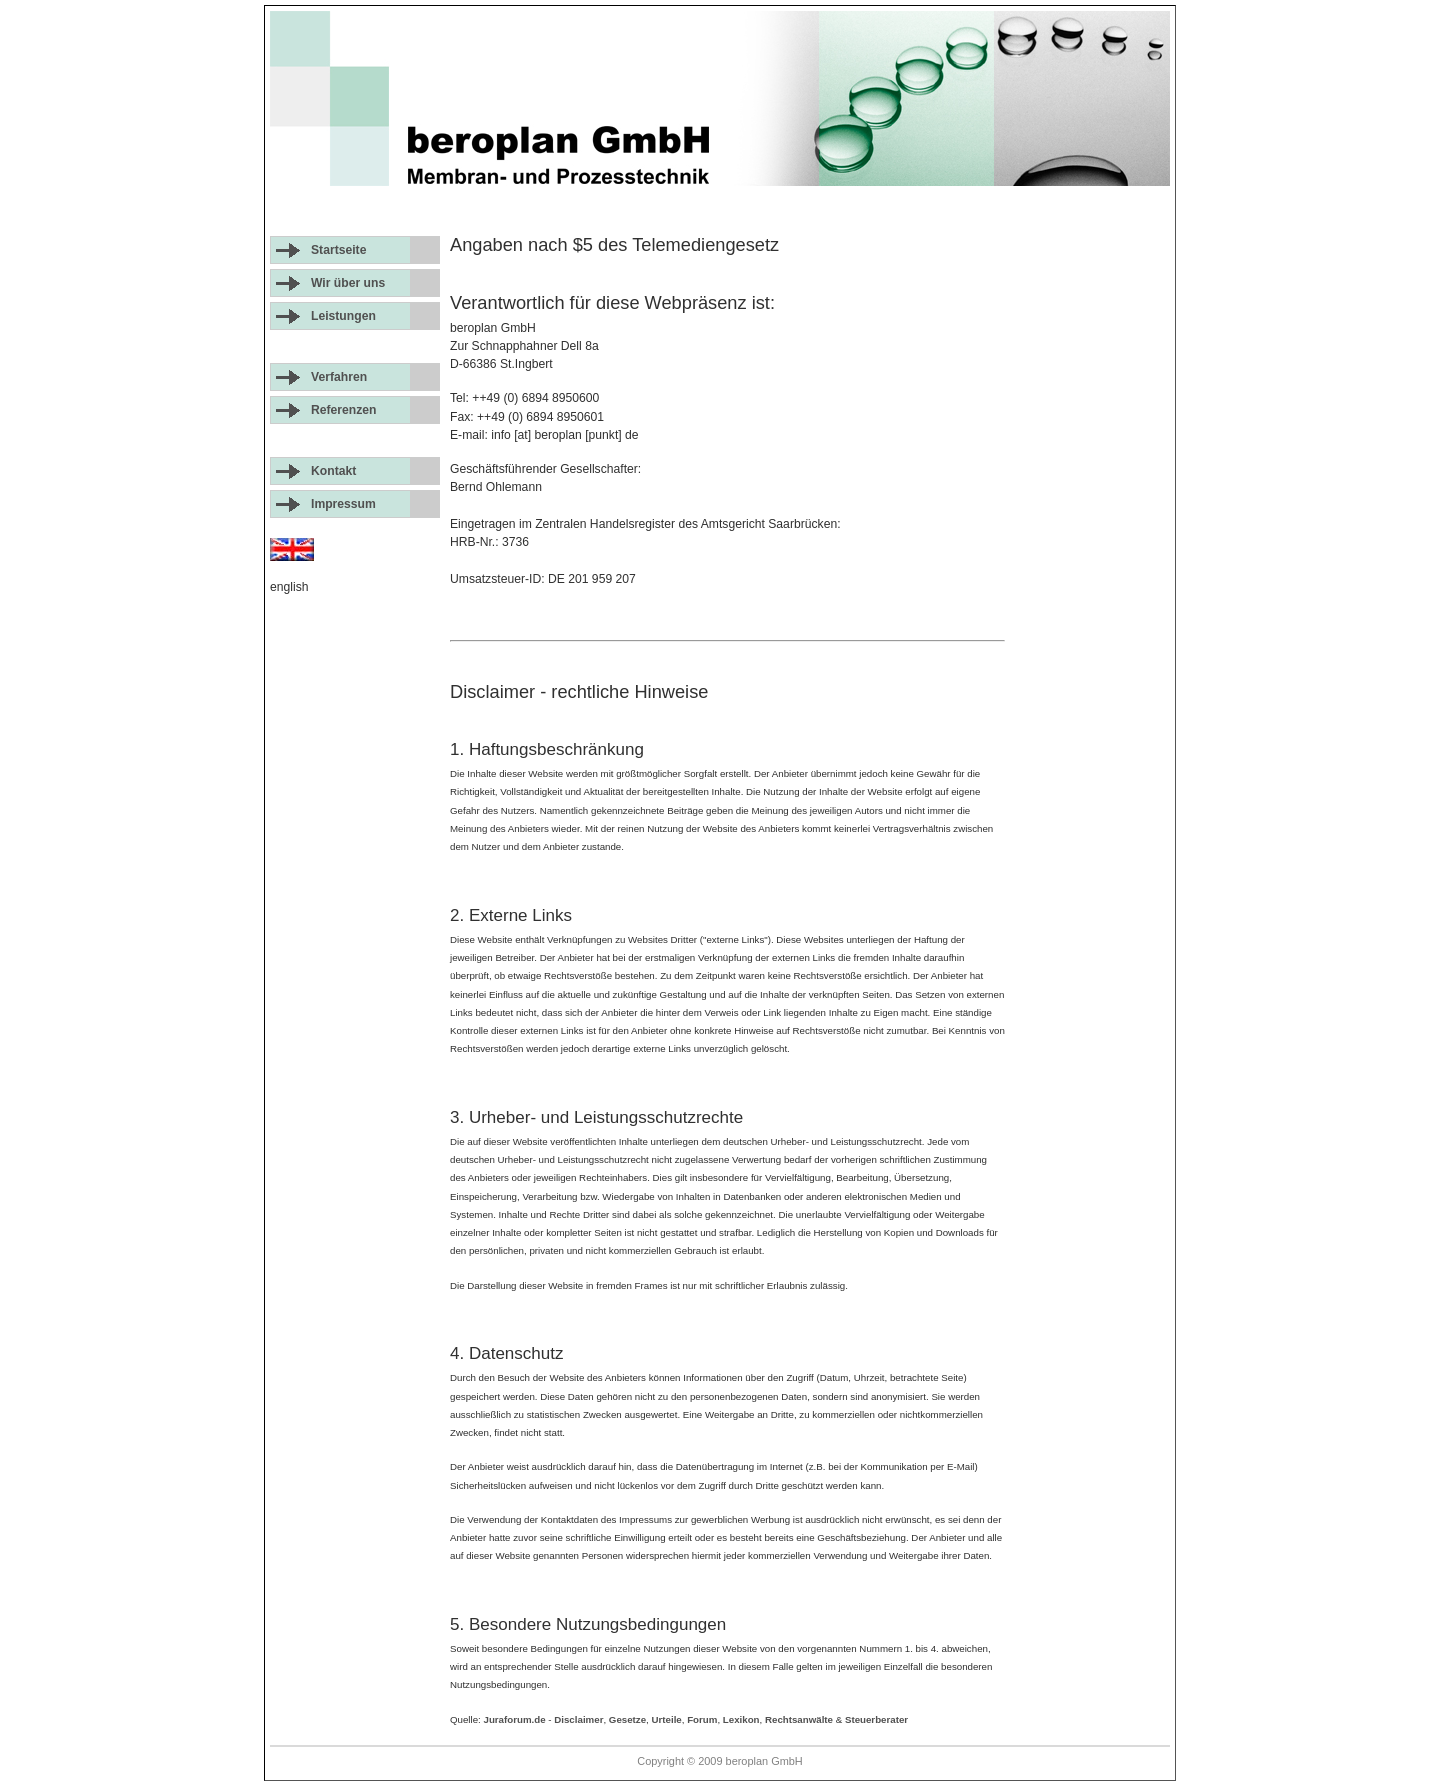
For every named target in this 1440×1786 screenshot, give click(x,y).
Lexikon (741, 1719)
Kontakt (333, 471)
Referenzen (344, 410)
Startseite (338, 250)
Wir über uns (348, 283)
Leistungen (343, 316)
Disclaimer (578, 1719)
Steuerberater (876, 1719)
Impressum (343, 504)
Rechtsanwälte (799, 1719)
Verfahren (339, 377)
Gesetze (627, 1719)
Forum (702, 1719)
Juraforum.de (515, 1719)
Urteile (667, 1719)
